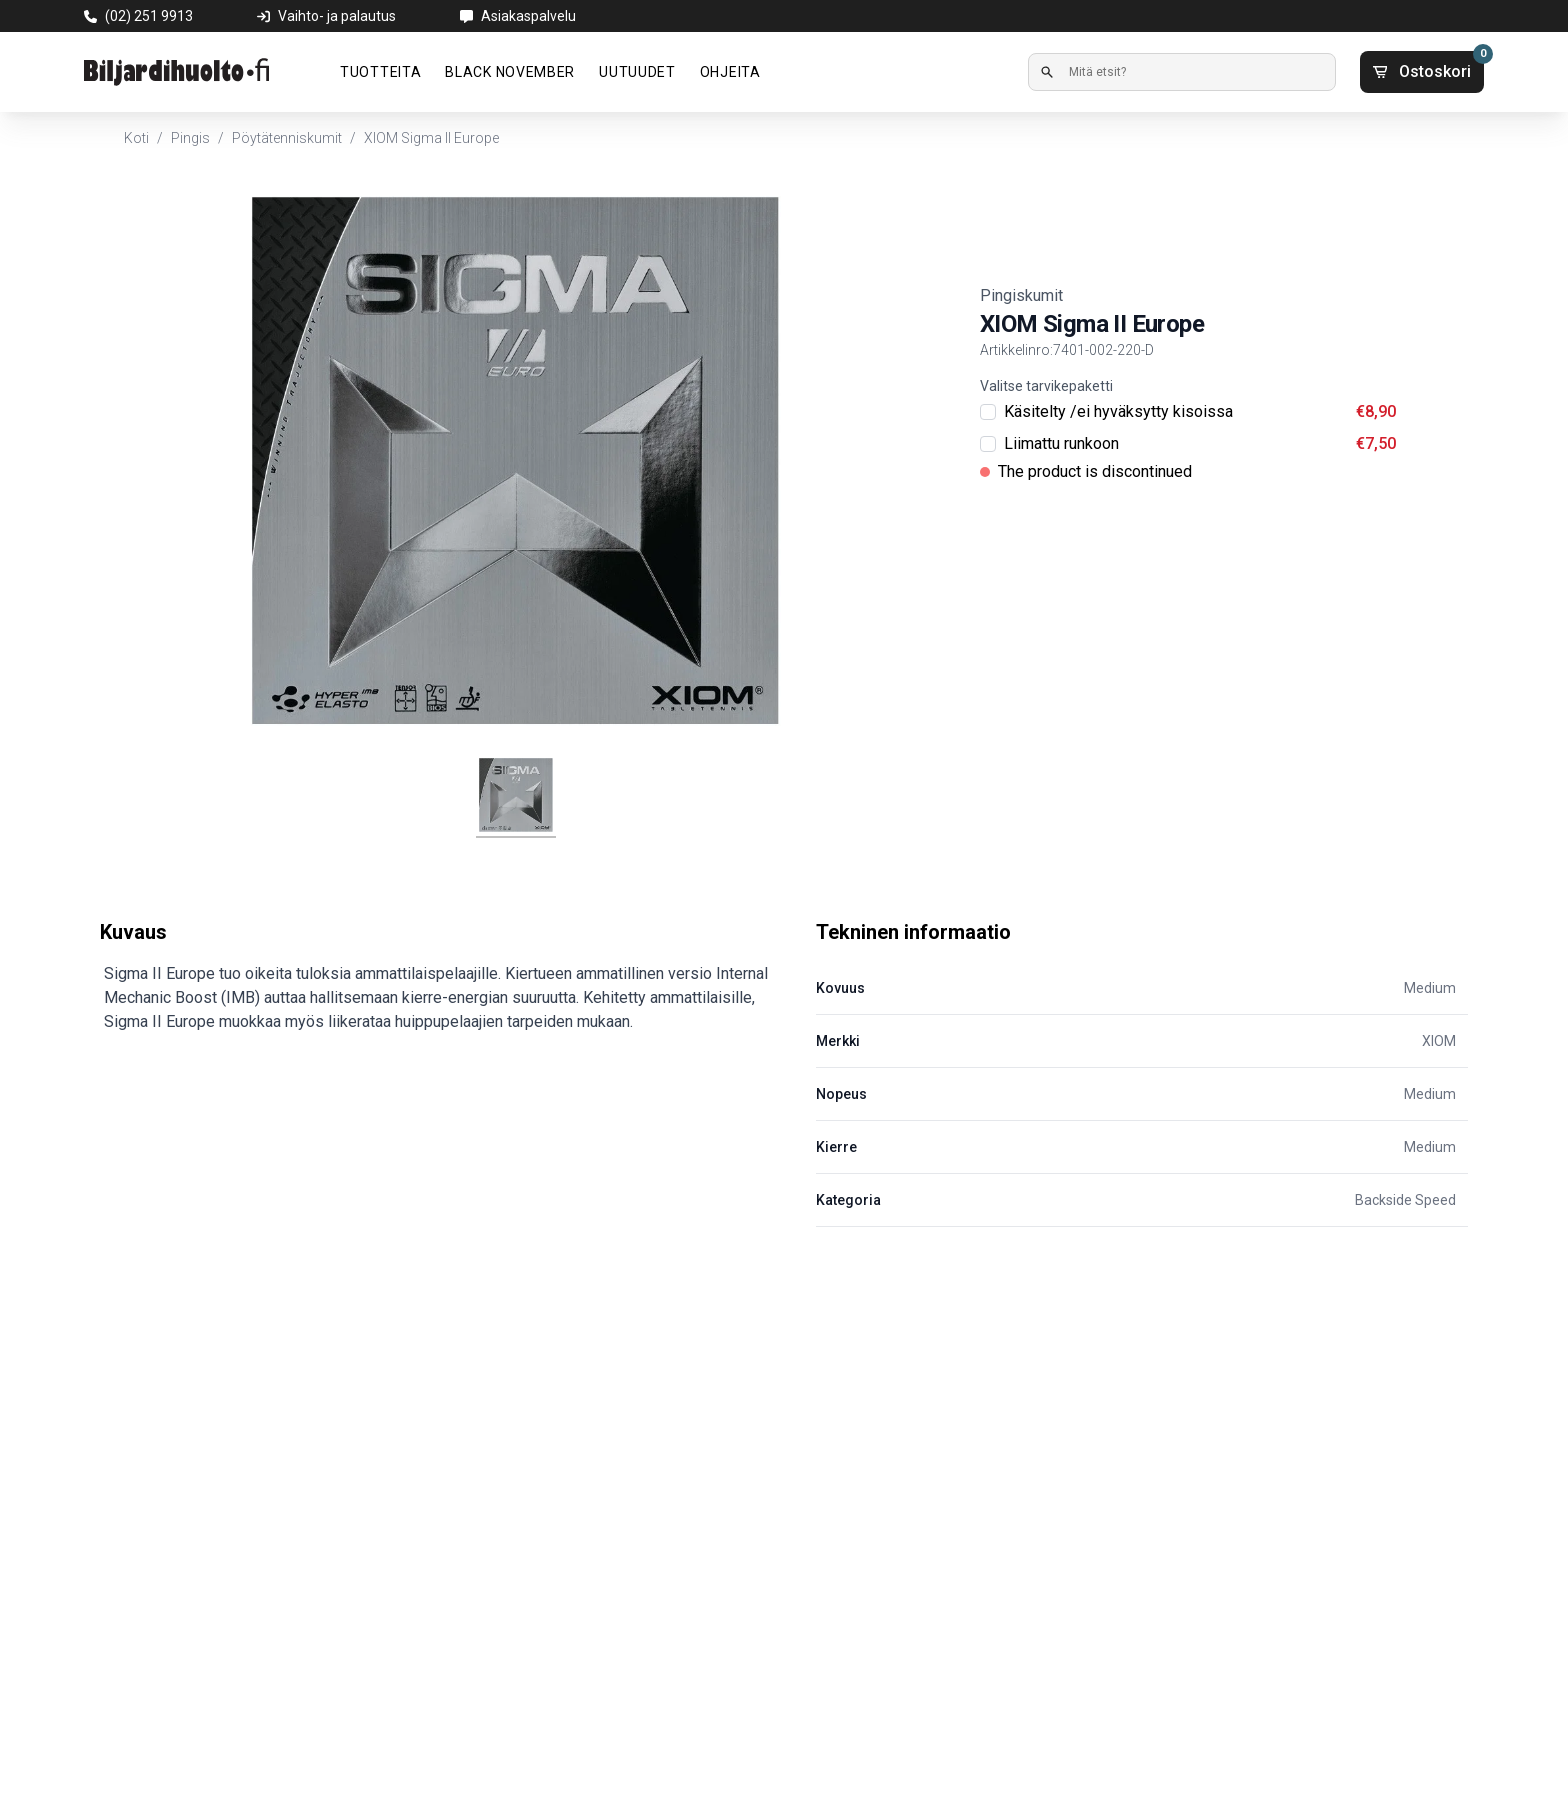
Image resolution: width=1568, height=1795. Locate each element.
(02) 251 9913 (149, 16)
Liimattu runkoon (1061, 443)
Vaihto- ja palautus (337, 16)
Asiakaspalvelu (528, 16)
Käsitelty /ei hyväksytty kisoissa (1118, 411)
